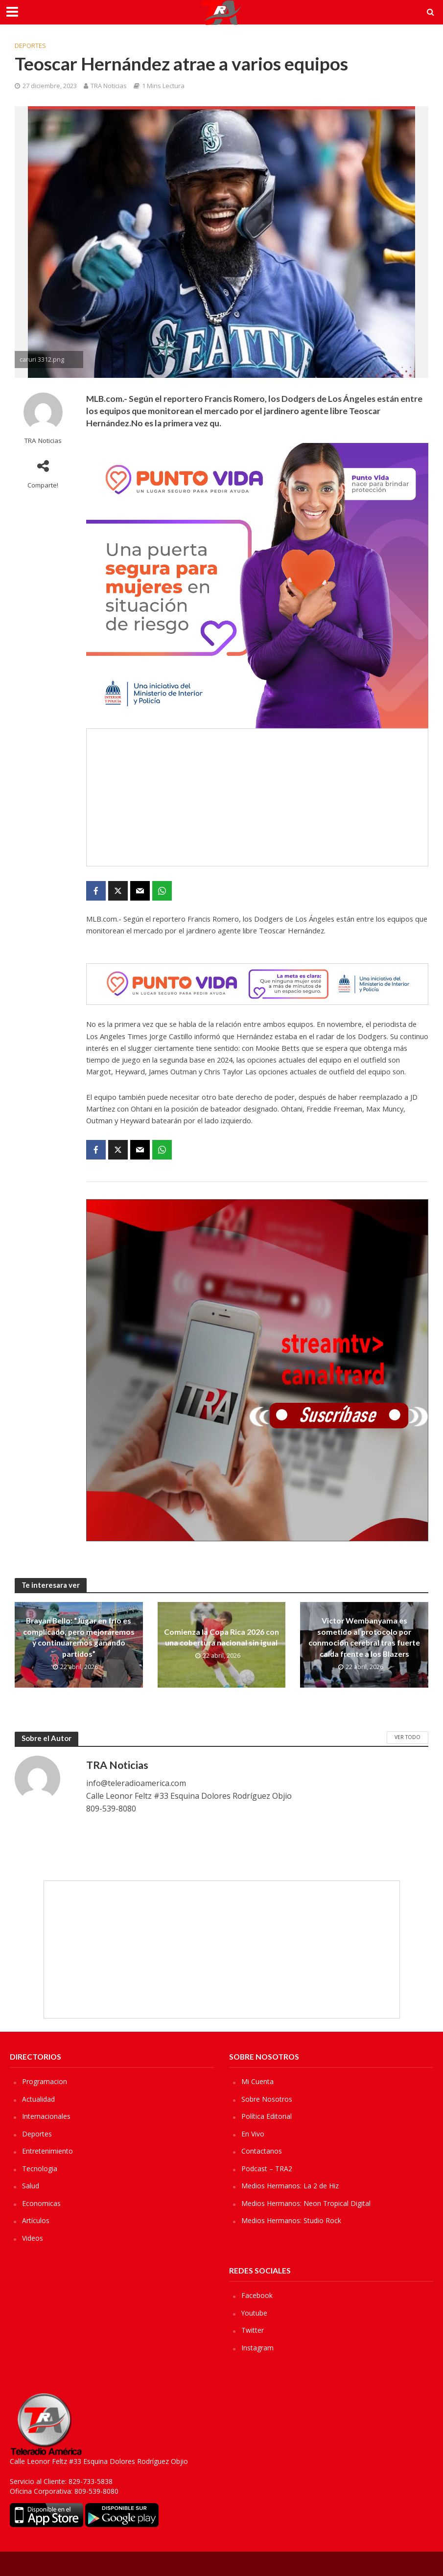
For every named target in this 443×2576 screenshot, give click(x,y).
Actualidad (38, 2099)
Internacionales (46, 2116)
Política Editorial (266, 2116)
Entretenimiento (47, 2151)
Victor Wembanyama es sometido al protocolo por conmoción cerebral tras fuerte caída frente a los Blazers (364, 1637)
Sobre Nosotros (266, 2099)
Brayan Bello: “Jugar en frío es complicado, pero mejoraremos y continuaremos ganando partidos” (79, 1637)
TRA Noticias (109, 85)
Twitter (252, 2330)
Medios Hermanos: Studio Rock (291, 2220)
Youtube (254, 2313)
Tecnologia (39, 2168)
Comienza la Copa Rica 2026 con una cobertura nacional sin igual (221, 1637)
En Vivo (252, 2133)
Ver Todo (407, 1737)
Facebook (257, 2295)
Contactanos (261, 2151)
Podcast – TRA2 (266, 2168)
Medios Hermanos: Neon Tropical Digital (306, 2203)
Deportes (30, 45)
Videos (32, 2238)
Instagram (257, 2347)
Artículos (35, 2220)
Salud (30, 2185)
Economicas (41, 2203)
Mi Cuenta (257, 2081)
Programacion (44, 2081)
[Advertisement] (257, 797)
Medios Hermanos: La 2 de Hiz (290, 2185)
